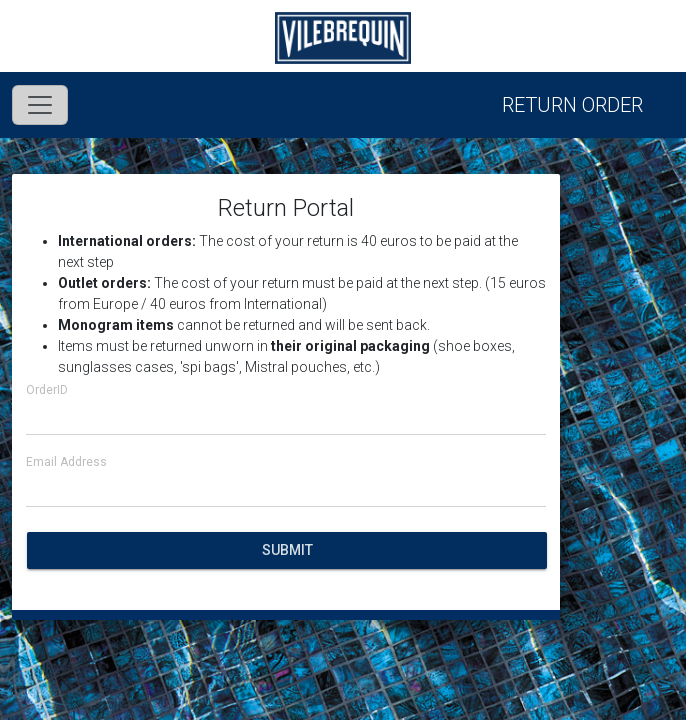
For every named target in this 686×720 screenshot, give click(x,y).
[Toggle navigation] (40, 105)
